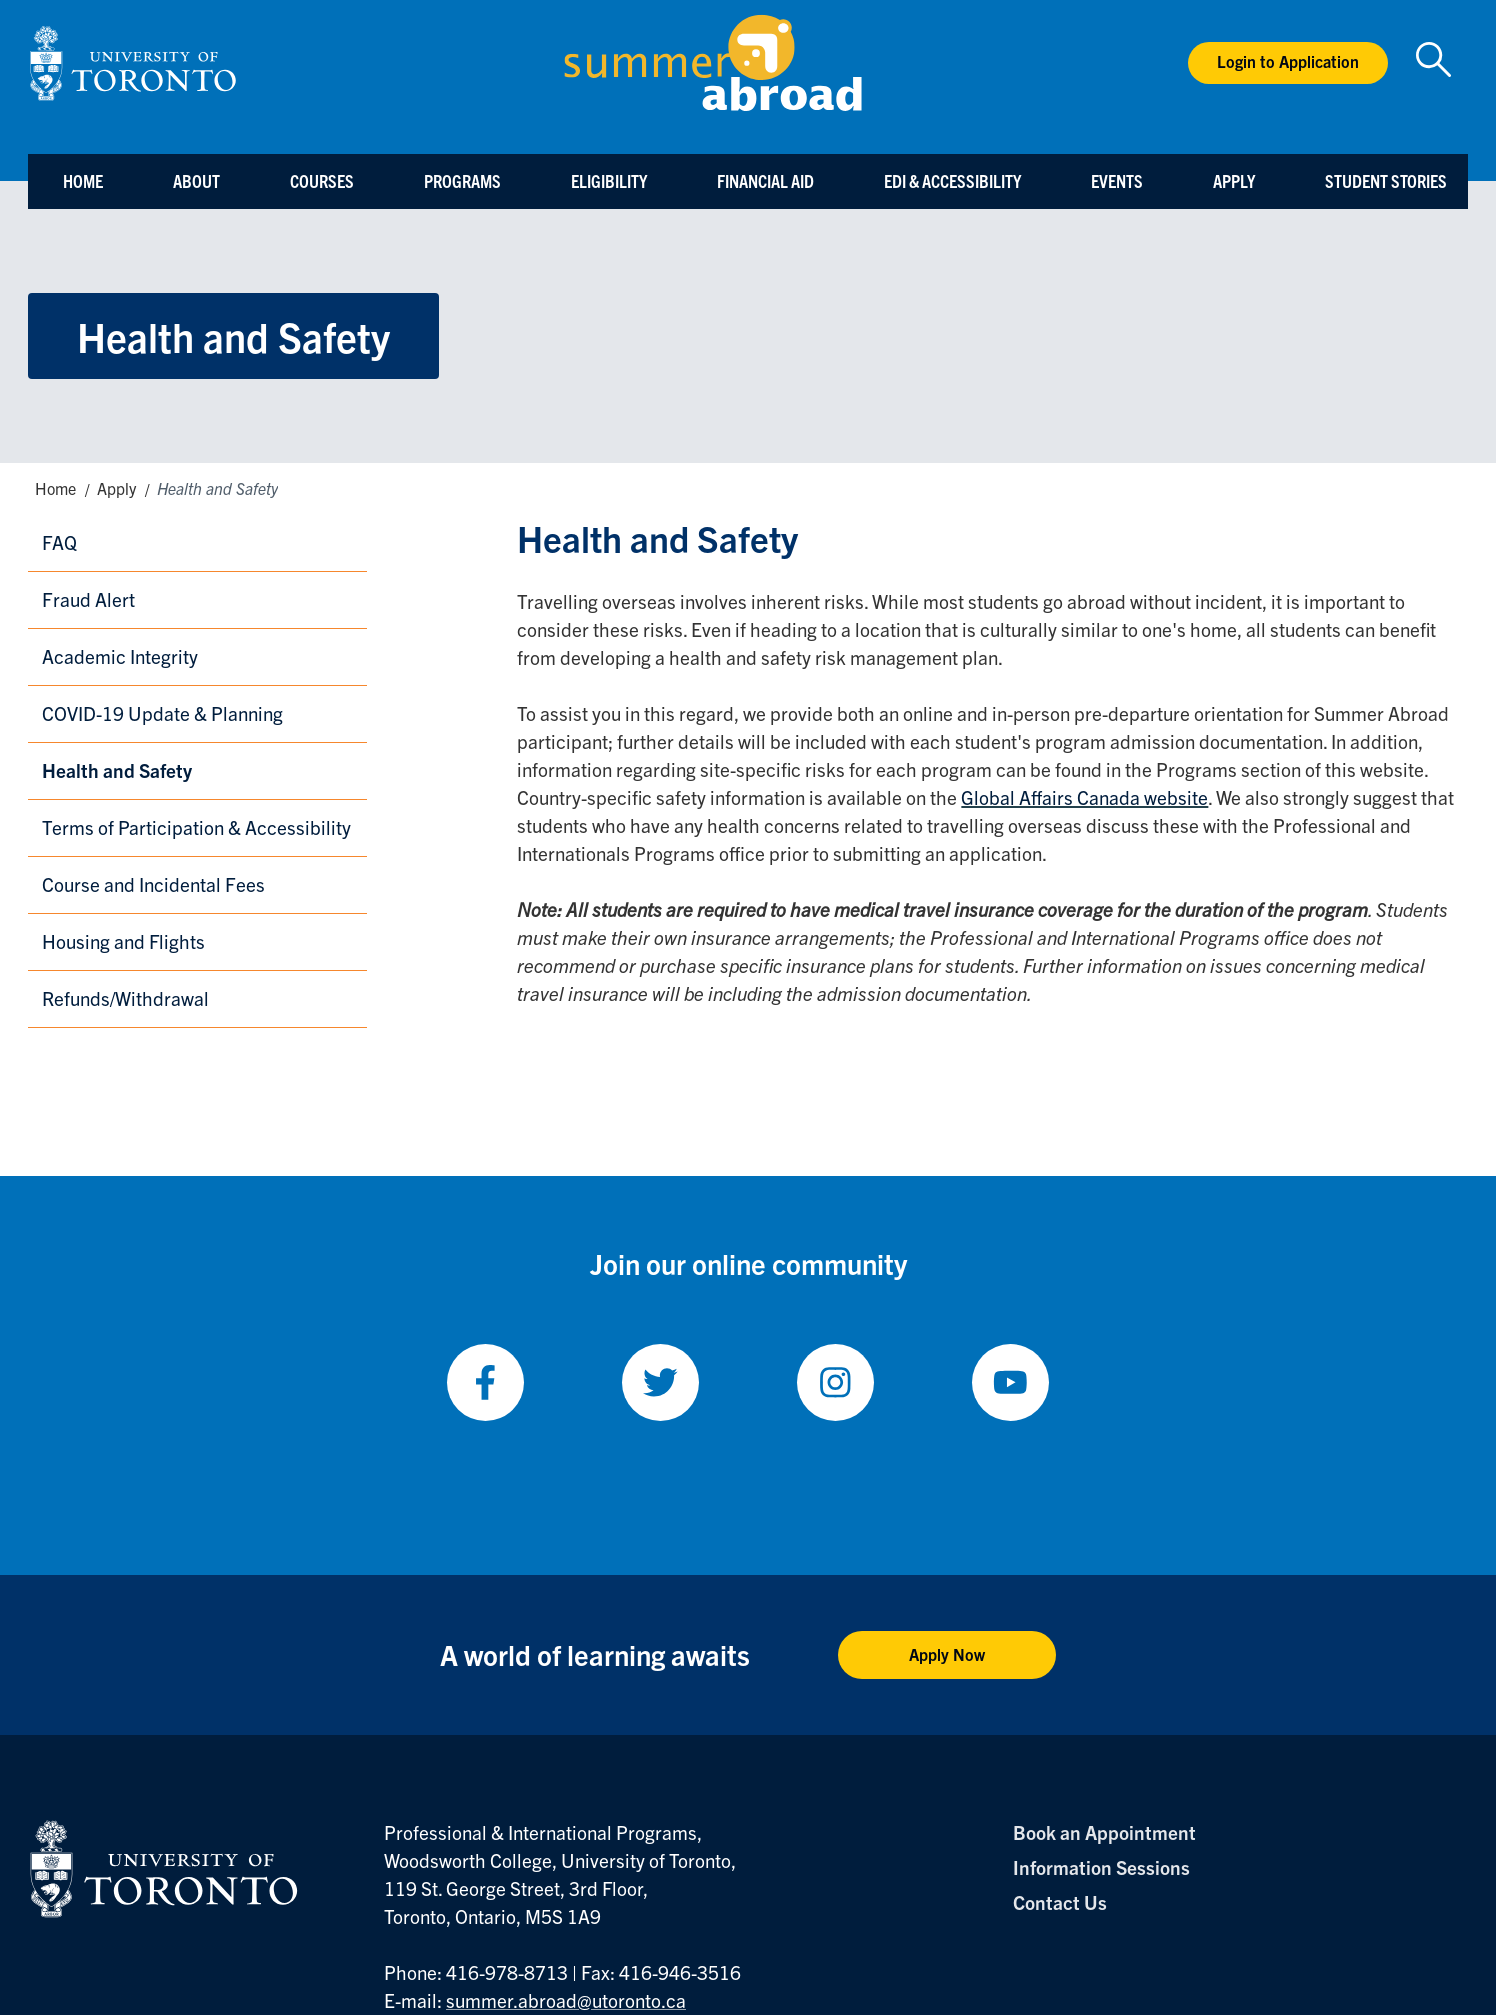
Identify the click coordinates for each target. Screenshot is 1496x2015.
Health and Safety (117, 770)
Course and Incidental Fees (153, 884)
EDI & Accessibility (952, 180)
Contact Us (1060, 1902)
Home (83, 180)
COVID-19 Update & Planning (162, 713)
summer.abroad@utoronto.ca (566, 2000)
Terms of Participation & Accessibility (196, 827)
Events (1117, 180)
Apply (1234, 180)
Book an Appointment (1104, 1832)
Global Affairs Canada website (1084, 797)
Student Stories (1386, 180)
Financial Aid (765, 180)
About (196, 180)
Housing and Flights (123, 941)
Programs (462, 180)
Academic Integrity (120, 656)
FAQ (59, 542)
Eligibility (609, 180)
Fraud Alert (88, 599)
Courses (322, 180)
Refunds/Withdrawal (125, 998)
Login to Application (1288, 61)
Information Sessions (1101, 1867)
